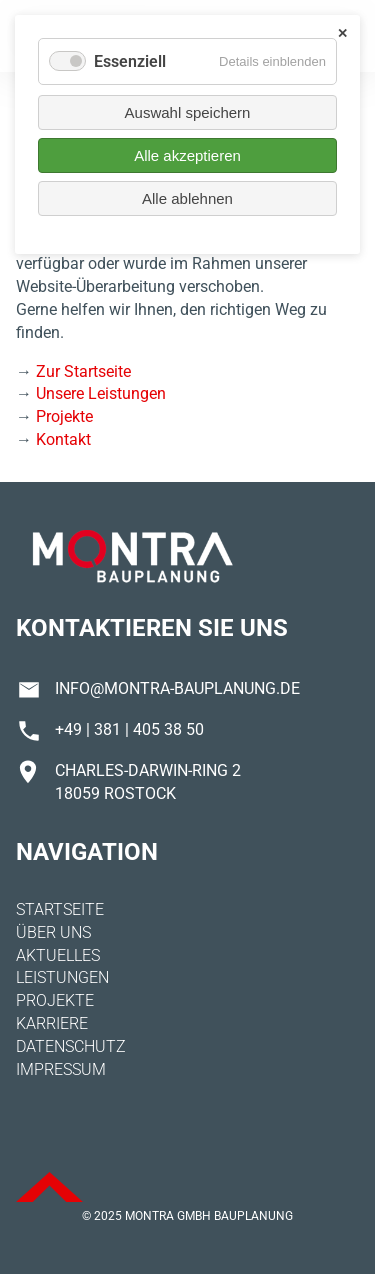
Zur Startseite (83, 371)
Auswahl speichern (188, 112)
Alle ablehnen (187, 198)
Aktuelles (58, 955)
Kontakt (63, 439)
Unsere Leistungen (101, 393)
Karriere (52, 1023)
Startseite (60, 909)
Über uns (53, 932)
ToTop (49, 1187)
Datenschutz (71, 1046)
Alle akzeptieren (187, 155)
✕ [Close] (342, 33)
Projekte (64, 416)
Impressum (61, 1069)
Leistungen (62, 977)
